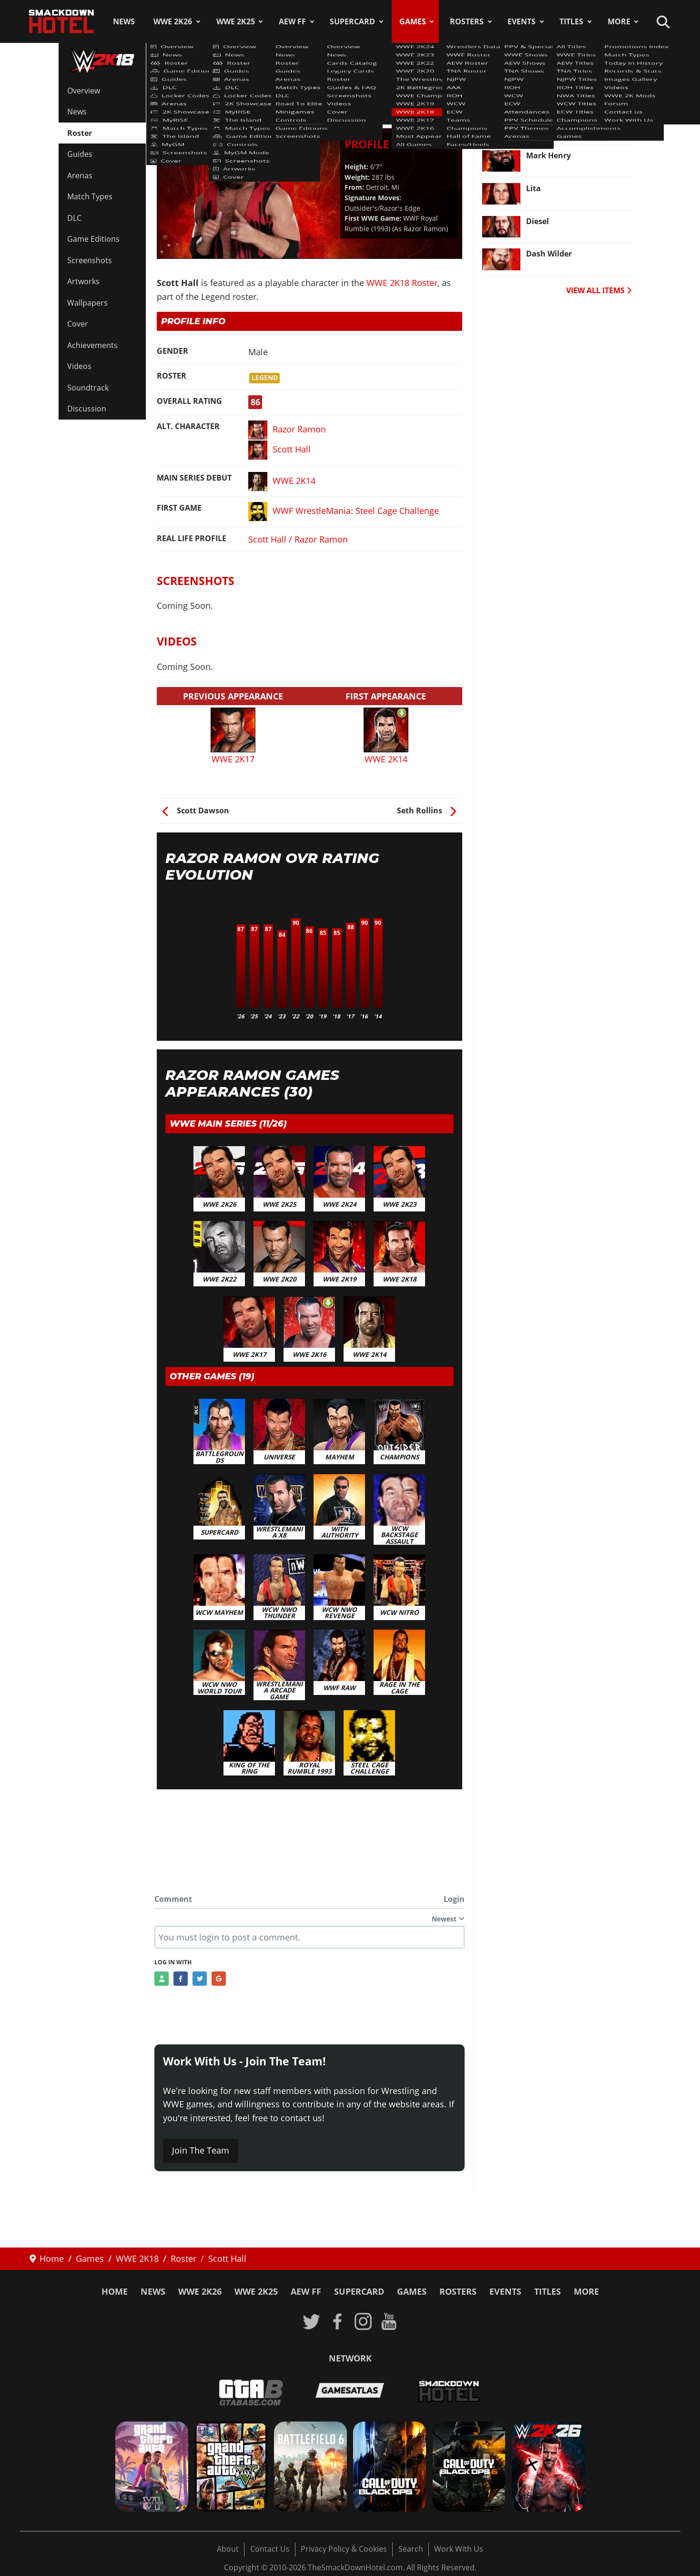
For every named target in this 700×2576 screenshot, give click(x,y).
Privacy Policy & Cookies (344, 2549)
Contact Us (270, 2549)
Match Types (89, 196)
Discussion (86, 408)
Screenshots (89, 260)
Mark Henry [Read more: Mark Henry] (548, 155)
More (619, 21)
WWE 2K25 (235, 21)
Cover (77, 323)
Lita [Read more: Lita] (533, 188)
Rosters (467, 21)
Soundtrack (88, 387)
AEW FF (292, 21)
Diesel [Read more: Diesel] (537, 221)
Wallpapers (87, 303)
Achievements (92, 345)
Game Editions (93, 239)
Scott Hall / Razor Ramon (298, 539)
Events (521, 21)
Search (410, 2549)
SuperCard (352, 21)
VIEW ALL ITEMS (598, 290)
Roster (79, 133)
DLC (74, 218)
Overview (83, 90)
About (228, 2549)
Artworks (83, 281)
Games (412, 21)
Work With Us (458, 2549)
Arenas (79, 175)
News (124, 21)
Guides (79, 154)
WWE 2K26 (172, 21)
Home (114, 2291)
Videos (79, 366)
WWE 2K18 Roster (197, 85)
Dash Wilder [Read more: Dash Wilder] (549, 253)
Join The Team (200, 2150)
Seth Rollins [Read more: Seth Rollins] (548, 89)
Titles (571, 21)
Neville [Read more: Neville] (539, 122)
